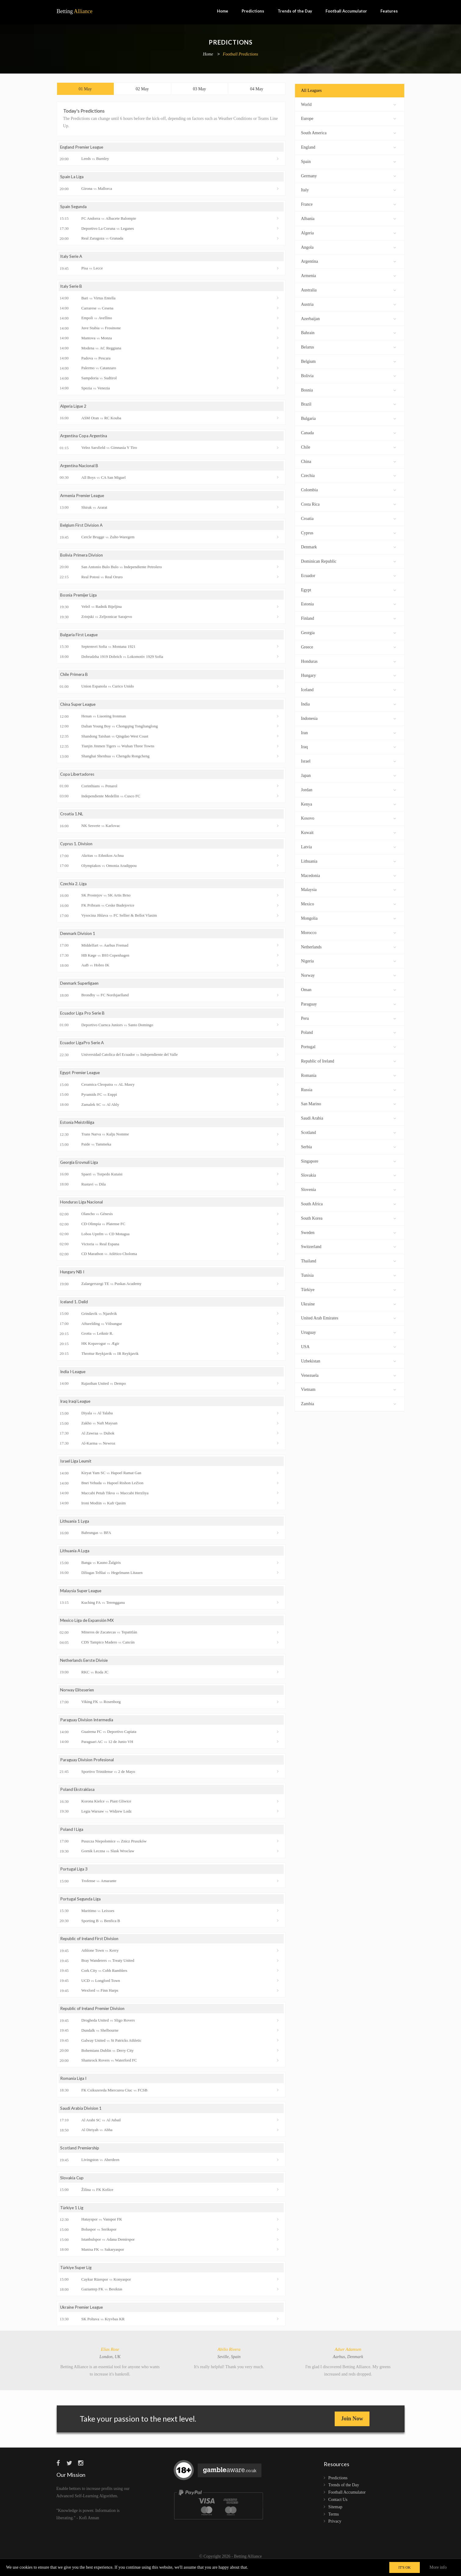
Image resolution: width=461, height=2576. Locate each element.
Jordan (348, 789)
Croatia (348, 518)
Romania (348, 1075)
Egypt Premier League (81, 1077)
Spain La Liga (72, 178)
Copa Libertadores (77, 778)
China (348, 461)
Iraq (348, 746)
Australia (348, 289)
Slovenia (348, 1189)
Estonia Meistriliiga (78, 1127)
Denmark (348, 546)
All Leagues (311, 90)
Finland (348, 618)
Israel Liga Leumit (76, 1467)
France (348, 204)
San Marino (348, 1103)
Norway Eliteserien (78, 1697)
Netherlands (348, 946)
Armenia (348, 275)
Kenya (348, 803)
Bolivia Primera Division (82, 558)
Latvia (348, 846)
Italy (348, 189)
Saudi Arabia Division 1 (81, 2117)
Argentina (348, 261)
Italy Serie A (71, 258)
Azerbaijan (348, 318)
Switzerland (348, 1246)
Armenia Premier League (83, 498)
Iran (348, 732)
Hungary (348, 675)
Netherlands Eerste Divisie (85, 1667)
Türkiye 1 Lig (72, 2217)
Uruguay (348, 1332)
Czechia (348, 475)
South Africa (348, 1203)
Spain (348, 161)
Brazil (348, 403)
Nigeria (348, 960)
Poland (348, 1032)
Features (389, 11)
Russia (348, 1089)
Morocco (348, 932)
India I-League (74, 1377)
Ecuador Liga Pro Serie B (83, 1018)
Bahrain (348, 332)
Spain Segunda (74, 208)
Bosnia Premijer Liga (79, 598)
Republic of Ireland (348, 1060)
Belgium (348, 361)
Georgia (348, 632)
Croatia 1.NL (72, 818)
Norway (348, 975)
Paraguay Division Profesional (88, 1767)
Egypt (348, 589)
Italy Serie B (71, 288)
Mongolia (348, 918)
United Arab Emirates (348, 1317)
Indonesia (348, 718)
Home (222, 11)
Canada (348, 432)
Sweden (348, 1232)
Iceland (348, 689)
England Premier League (83, 148)
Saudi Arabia (348, 1117)
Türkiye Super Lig (76, 2277)
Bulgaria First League (80, 638)
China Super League (79, 708)
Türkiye (348, 1289)
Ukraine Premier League (83, 2316)
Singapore (348, 1161)
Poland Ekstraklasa (78, 1797)
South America (348, 132)
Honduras (348, 661)
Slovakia (348, 1175)
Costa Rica (348, 504)
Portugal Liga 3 (74, 1877)
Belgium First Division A (82, 528)
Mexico (348, 903)
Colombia (348, 489)
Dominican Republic (348, 561)
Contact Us (338, 2509)
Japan (348, 775)
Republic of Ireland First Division (90, 1947)
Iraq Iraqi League (76, 1407)
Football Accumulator (346, 11)
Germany (348, 175)
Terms (333, 2523)
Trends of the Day (295, 11)
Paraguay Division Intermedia (88, 1727)
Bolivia (348, 375)
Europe (348, 118)
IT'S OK (404, 2567)
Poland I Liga (72, 1837)
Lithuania (348, 861)
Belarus (348, 346)
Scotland (348, 1132)
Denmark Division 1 (78, 938)
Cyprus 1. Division (77, 848)
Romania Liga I (73, 2087)
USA (348, 1346)
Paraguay (348, 1003)
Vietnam (348, 1389)
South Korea (348, 1218)
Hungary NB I (72, 1277)
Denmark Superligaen (80, 988)
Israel (348, 760)
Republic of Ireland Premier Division (94, 2017)
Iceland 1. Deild (74, 1307)
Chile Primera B (74, 678)
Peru (348, 1018)
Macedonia (348, 875)
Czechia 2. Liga (74, 888)
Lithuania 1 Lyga (75, 1527)
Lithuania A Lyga (75, 1557)
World (348, 104)
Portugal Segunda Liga (81, 1907)
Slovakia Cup (72, 2187)
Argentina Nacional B (80, 468)
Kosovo (348, 818)
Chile (348, 446)
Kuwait (348, 832)
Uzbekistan (348, 1360)
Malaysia (348, 889)
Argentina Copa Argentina (85, 438)
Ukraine (348, 1303)
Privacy (334, 2531)
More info (438, 2567)
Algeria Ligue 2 (74, 408)
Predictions (253, 11)
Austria (348, 304)
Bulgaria (348, 418)
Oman (348, 989)
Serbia (348, 1146)
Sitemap (335, 2516)
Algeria (348, 232)
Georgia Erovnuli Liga (80, 1167)
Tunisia (348, 1275)
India (348, 703)
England (348, 147)
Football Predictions (240, 54)
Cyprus (348, 532)
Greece (348, 646)
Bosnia (348, 389)
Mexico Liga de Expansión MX (88, 1627)
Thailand (348, 1260)
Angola (348, 247)
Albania (348, 218)
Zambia (348, 1403)
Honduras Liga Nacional (82, 1207)
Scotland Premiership (80, 2157)
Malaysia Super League (81, 1597)
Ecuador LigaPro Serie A (83, 1047)
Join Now (352, 2428)
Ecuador (348, 575)
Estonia (348, 603)
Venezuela (348, 1375)
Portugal (348, 1046)
